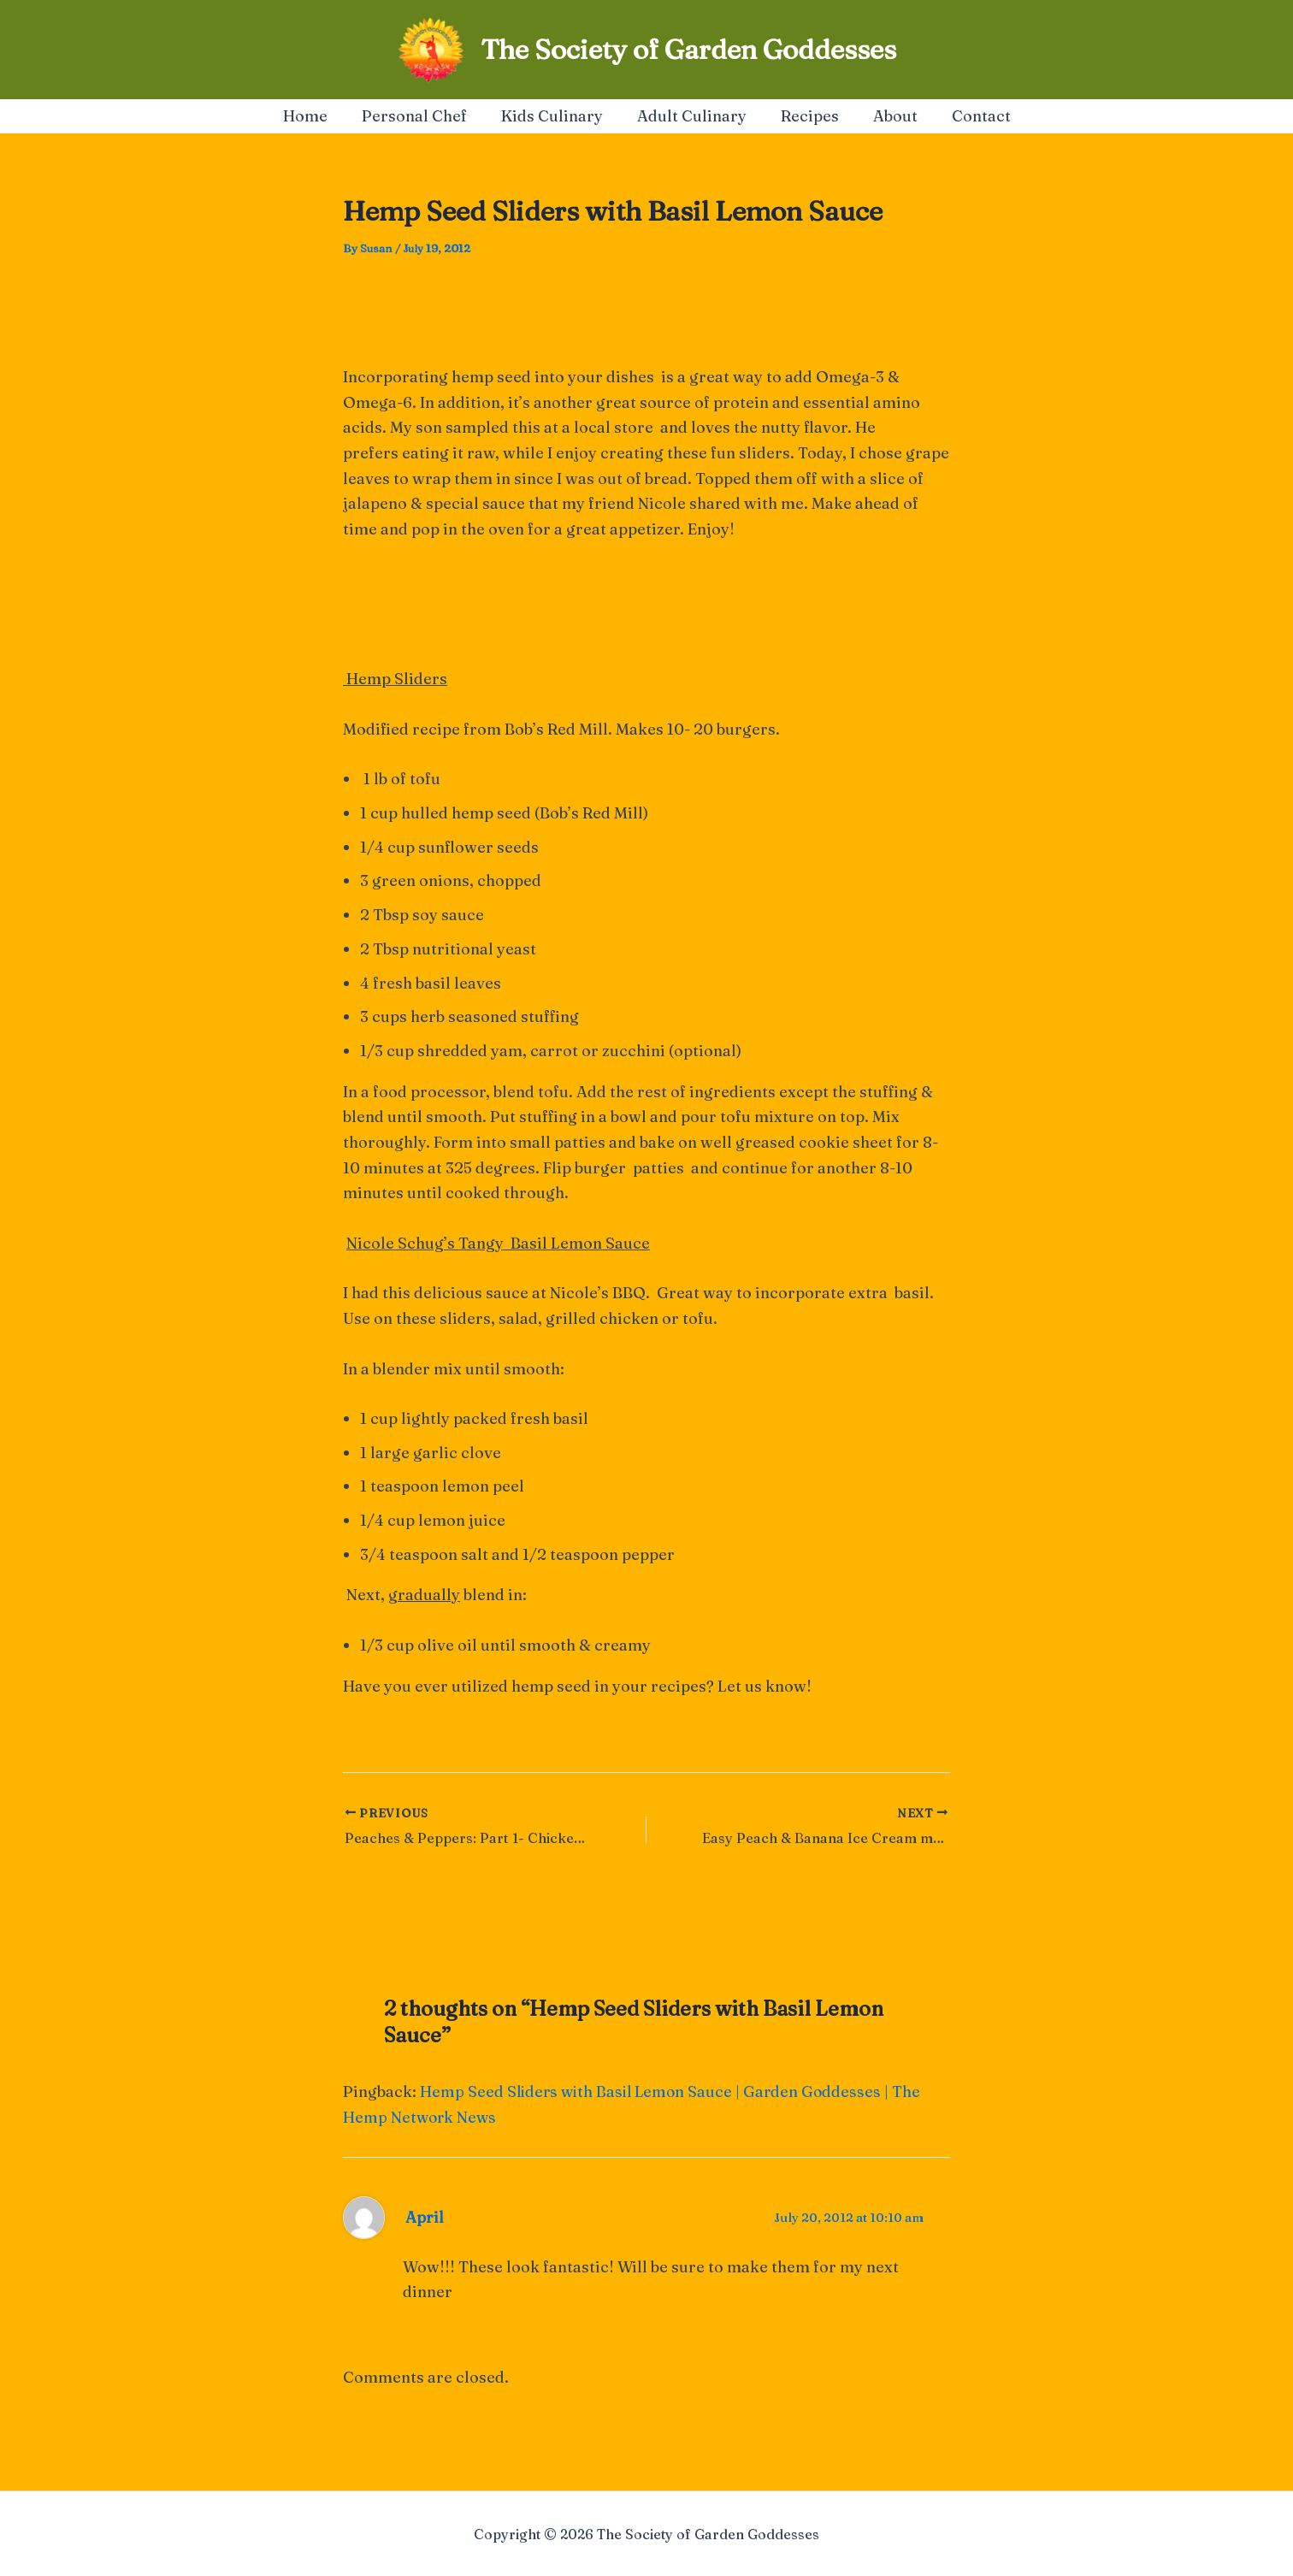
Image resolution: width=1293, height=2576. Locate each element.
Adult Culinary (692, 116)
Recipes (806, 116)
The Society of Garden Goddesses (688, 49)
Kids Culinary (555, 116)
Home (315, 116)
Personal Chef (421, 116)
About (888, 116)
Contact (971, 116)
